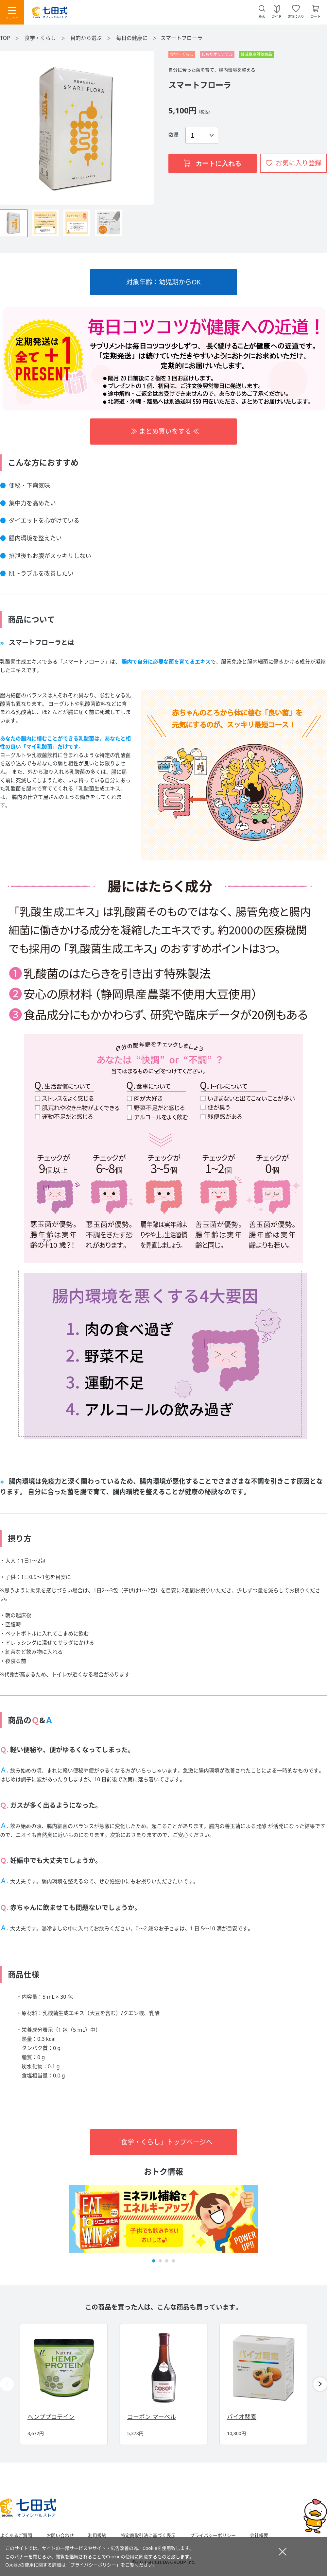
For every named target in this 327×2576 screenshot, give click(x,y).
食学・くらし (41, 38)
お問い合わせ (60, 2535)
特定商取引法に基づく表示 (148, 2535)
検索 (262, 16)
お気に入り (296, 16)
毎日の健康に (132, 38)
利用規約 (97, 2535)
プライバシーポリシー (213, 2535)
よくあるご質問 (16, 2535)
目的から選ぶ (86, 38)
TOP (5, 38)
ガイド (277, 16)
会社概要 (259, 2535)
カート (315, 16)
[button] (153, 2260)
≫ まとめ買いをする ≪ (163, 431)
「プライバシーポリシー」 (93, 2565)
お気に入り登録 (298, 163)
